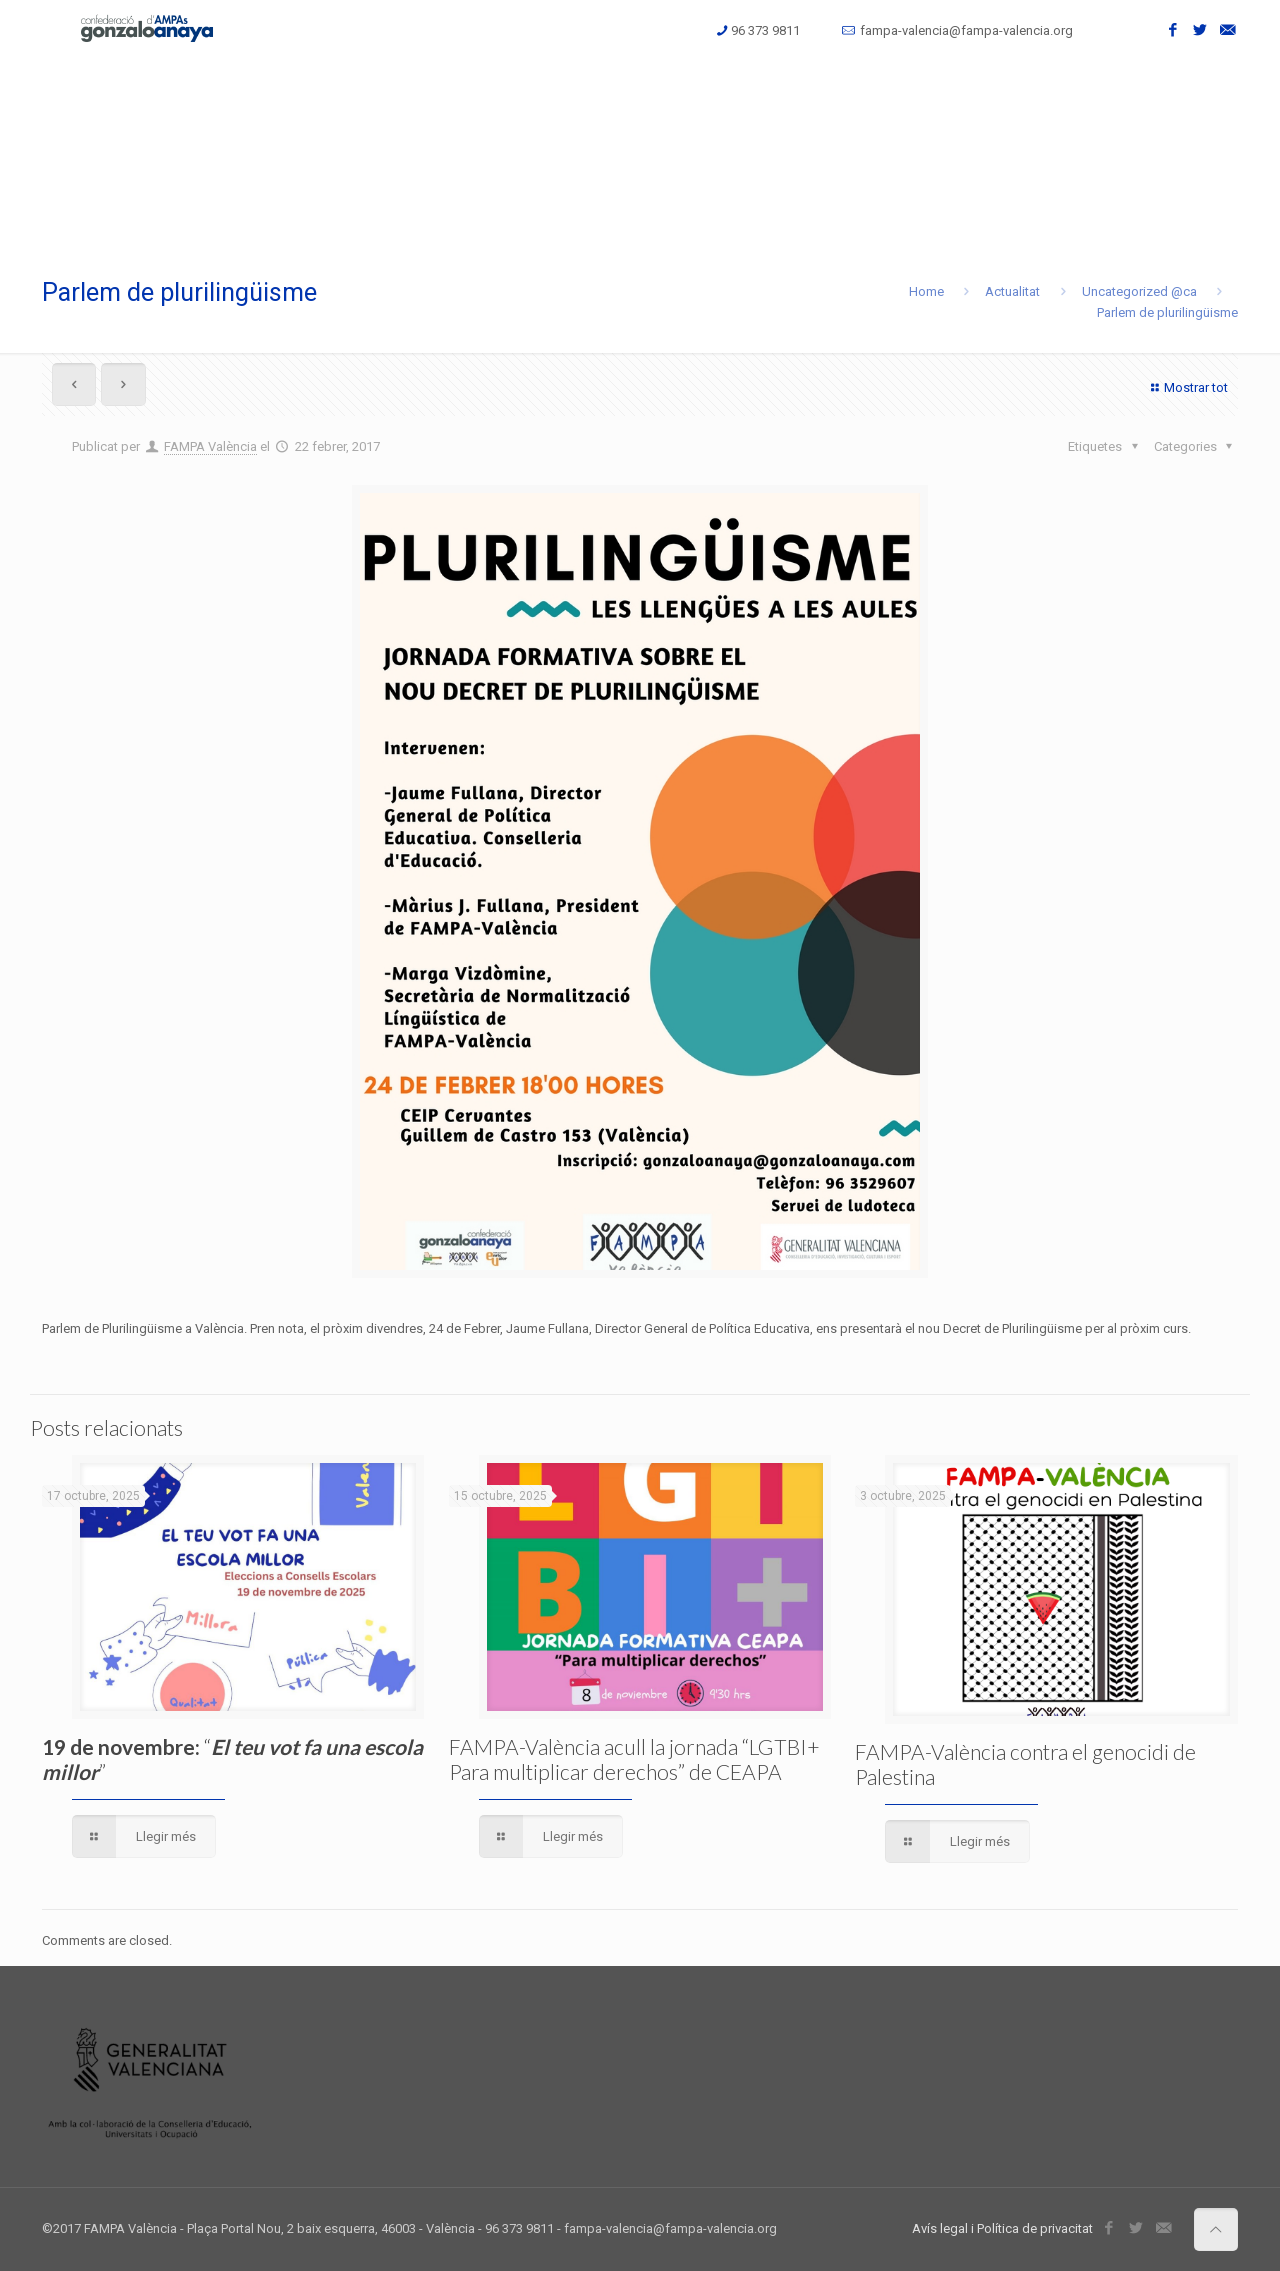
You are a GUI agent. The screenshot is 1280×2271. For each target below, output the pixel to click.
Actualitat (1012, 291)
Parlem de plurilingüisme (1167, 312)
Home (926, 291)
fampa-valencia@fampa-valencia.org (966, 30)
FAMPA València (210, 446)
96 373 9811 (765, 30)
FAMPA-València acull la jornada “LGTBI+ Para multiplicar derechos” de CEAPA (634, 1759)
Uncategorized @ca (1139, 291)
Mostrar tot (1187, 387)
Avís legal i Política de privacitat (1002, 2228)
